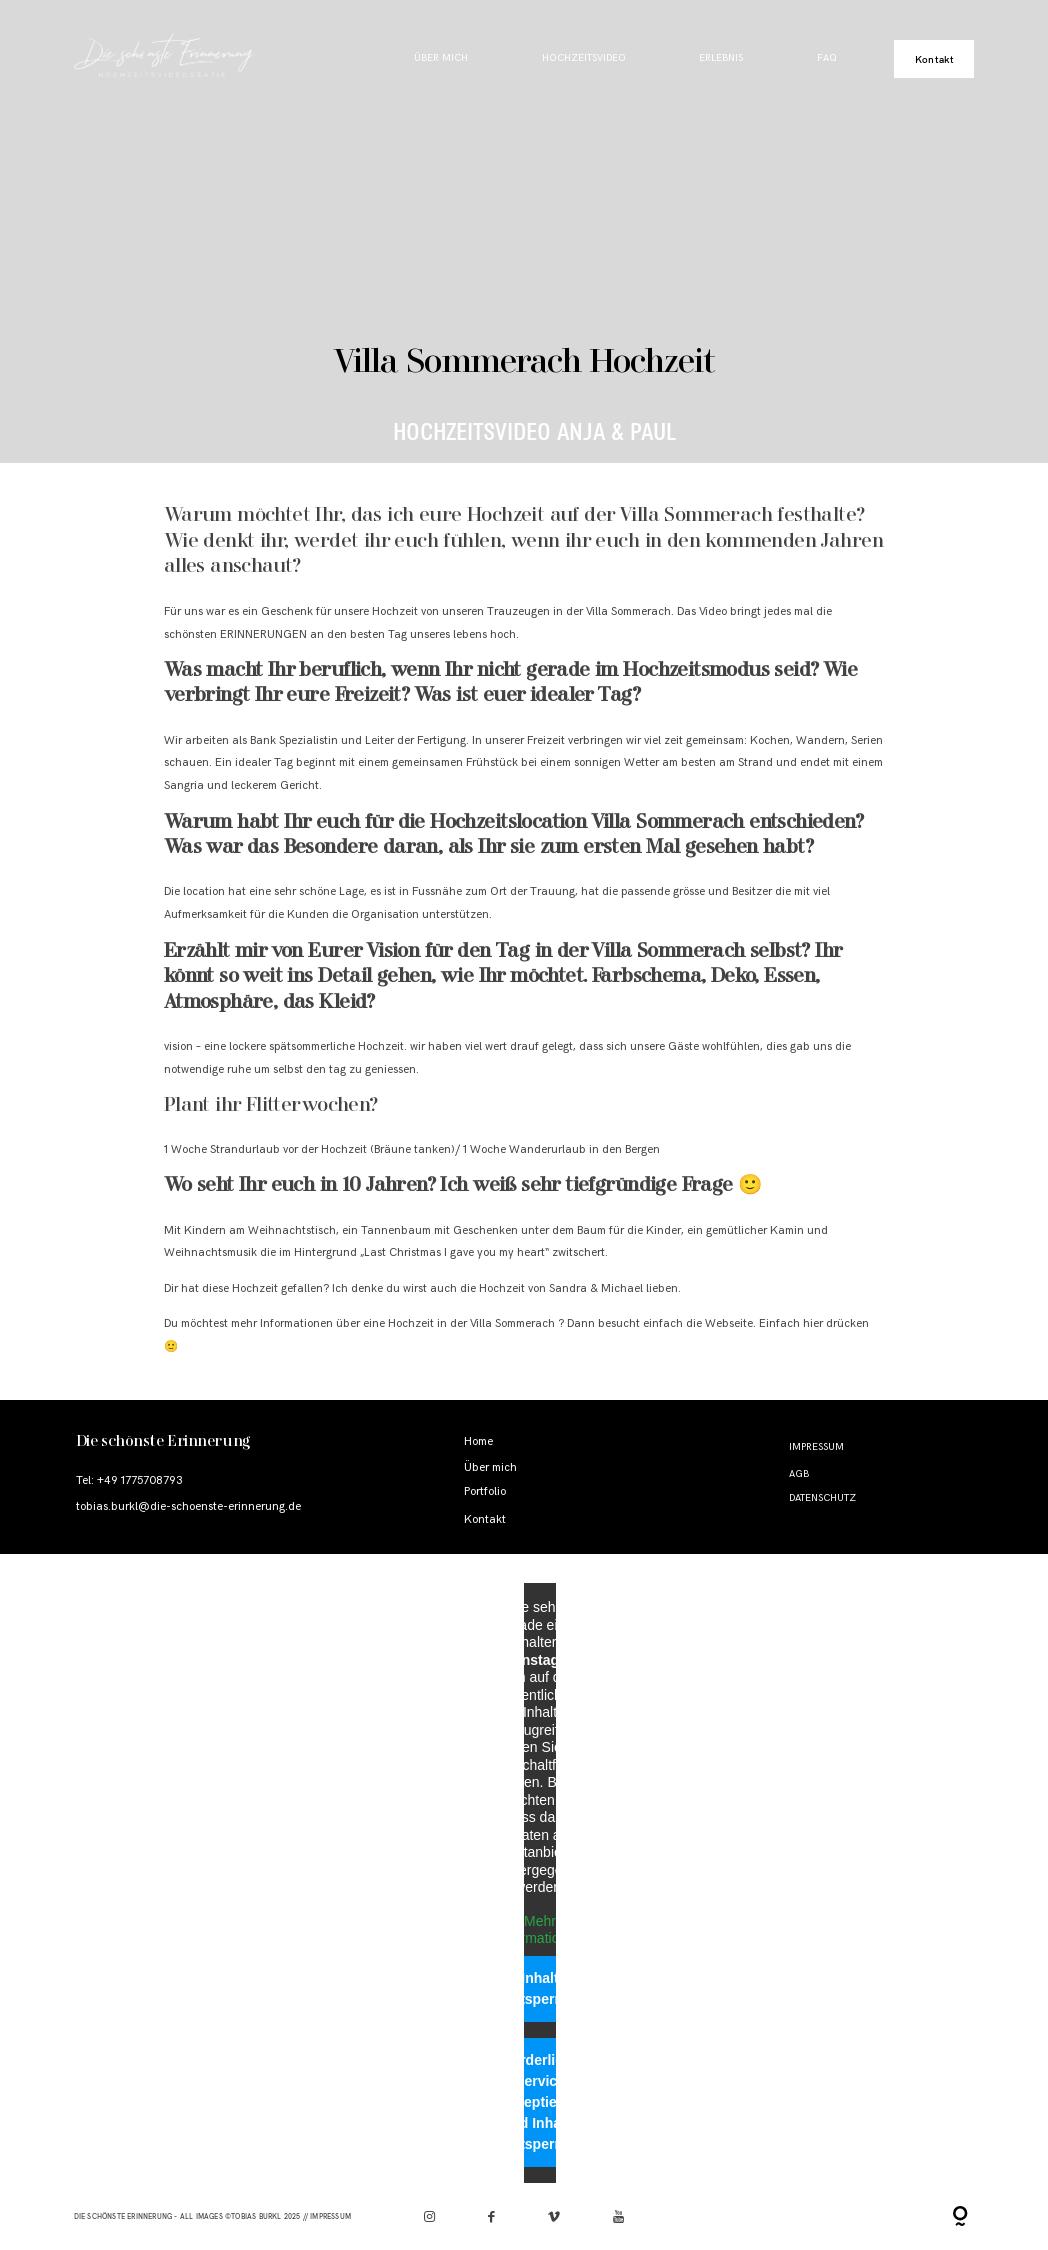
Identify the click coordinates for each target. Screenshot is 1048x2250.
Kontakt (934, 59)
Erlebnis (721, 58)
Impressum (816, 1447)
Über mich (441, 58)
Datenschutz (822, 1498)
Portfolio (485, 1491)
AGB (799, 1474)
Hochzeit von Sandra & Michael (561, 1288)
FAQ (827, 58)
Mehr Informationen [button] (540, 1930)
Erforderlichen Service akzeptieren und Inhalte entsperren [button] (540, 2102)
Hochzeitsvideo (584, 58)
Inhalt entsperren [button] (540, 1988)
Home (478, 1441)
